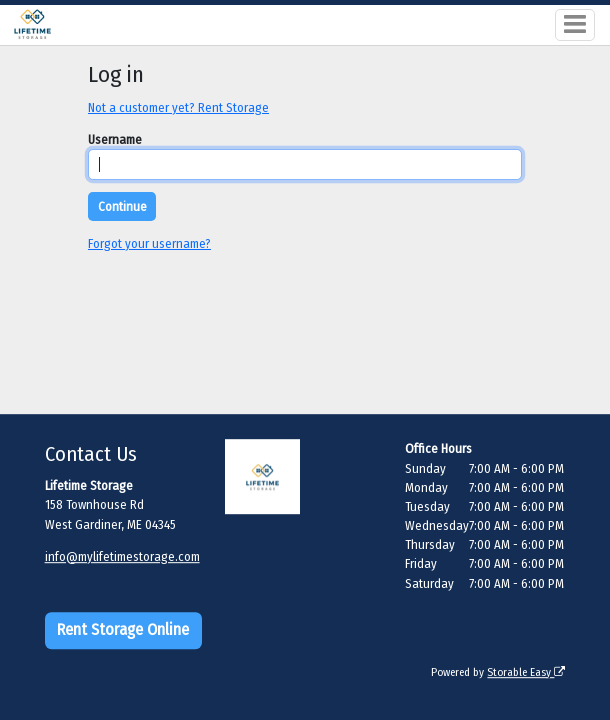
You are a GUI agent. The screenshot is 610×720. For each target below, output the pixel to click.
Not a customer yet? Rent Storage (178, 107)
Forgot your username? (149, 243)
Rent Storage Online (123, 630)
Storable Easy (526, 672)
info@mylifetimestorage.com (122, 556)
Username (115, 139)
